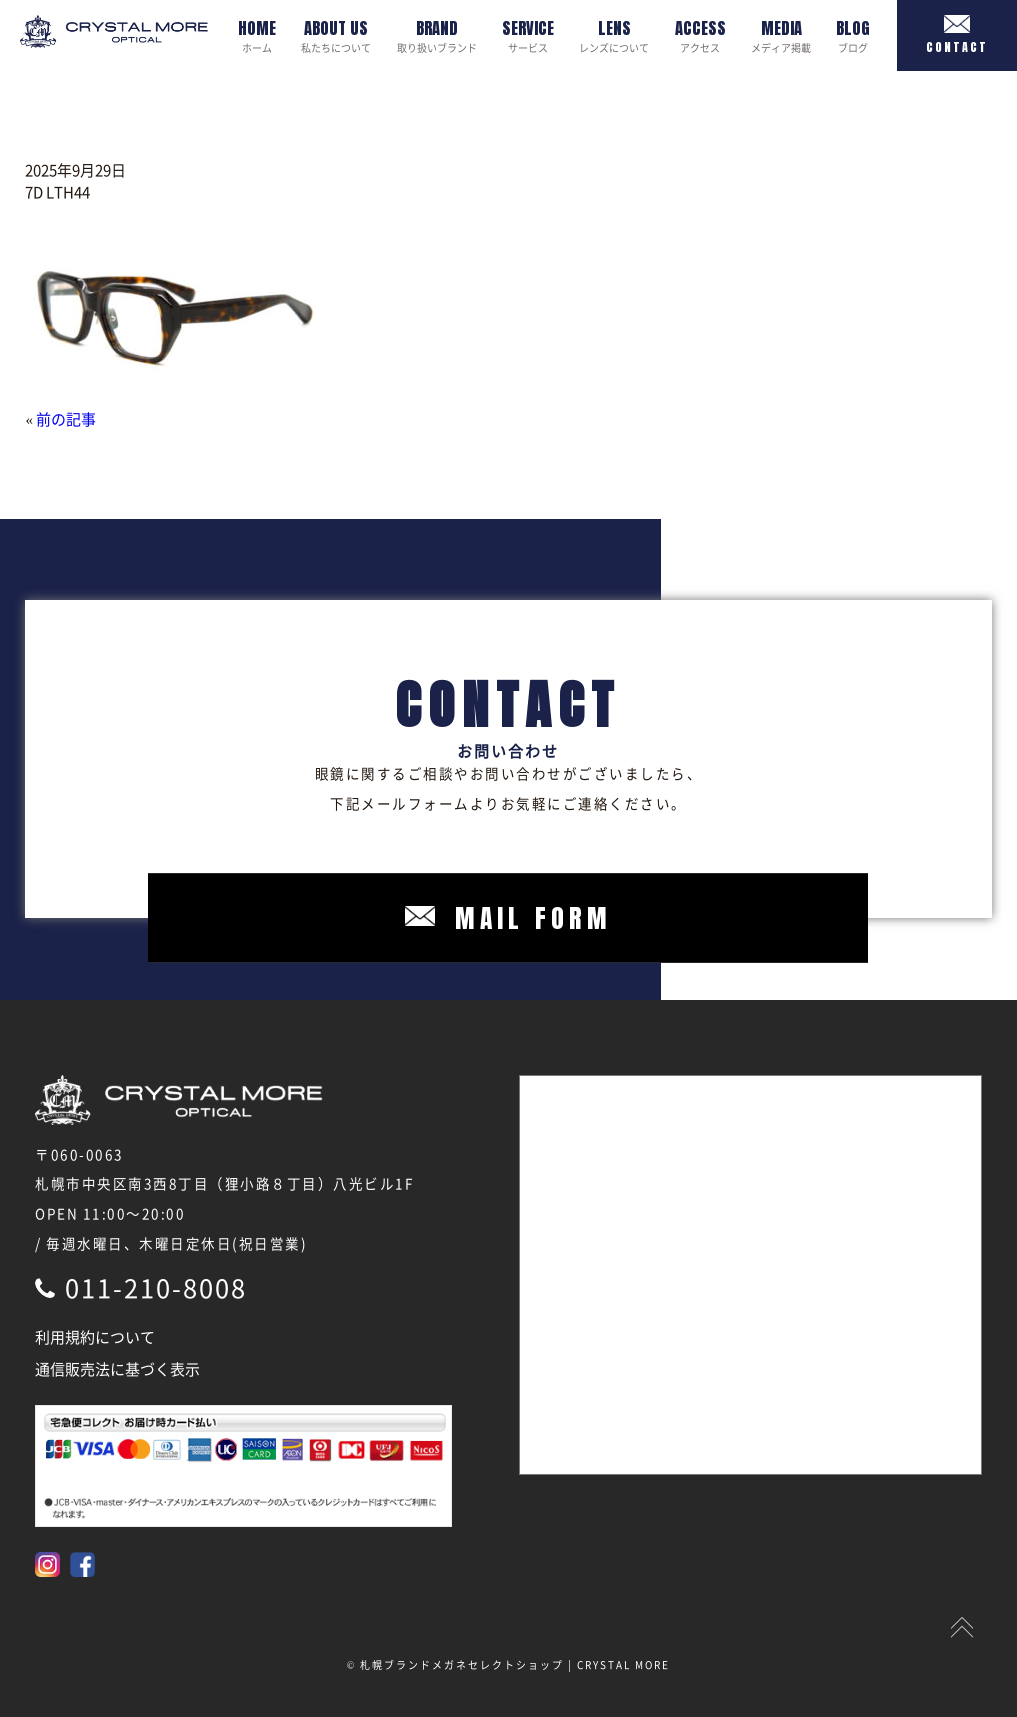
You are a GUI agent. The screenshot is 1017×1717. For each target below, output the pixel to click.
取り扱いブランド (437, 35)
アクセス (700, 35)
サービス (528, 35)
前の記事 (66, 419)
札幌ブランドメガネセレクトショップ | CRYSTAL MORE (515, 1664)
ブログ (853, 35)
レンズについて (614, 35)
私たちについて (336, 35)
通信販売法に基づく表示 (117, 1369)
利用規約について (95, 1337)
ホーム (257, 35)
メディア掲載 (781, 35)
